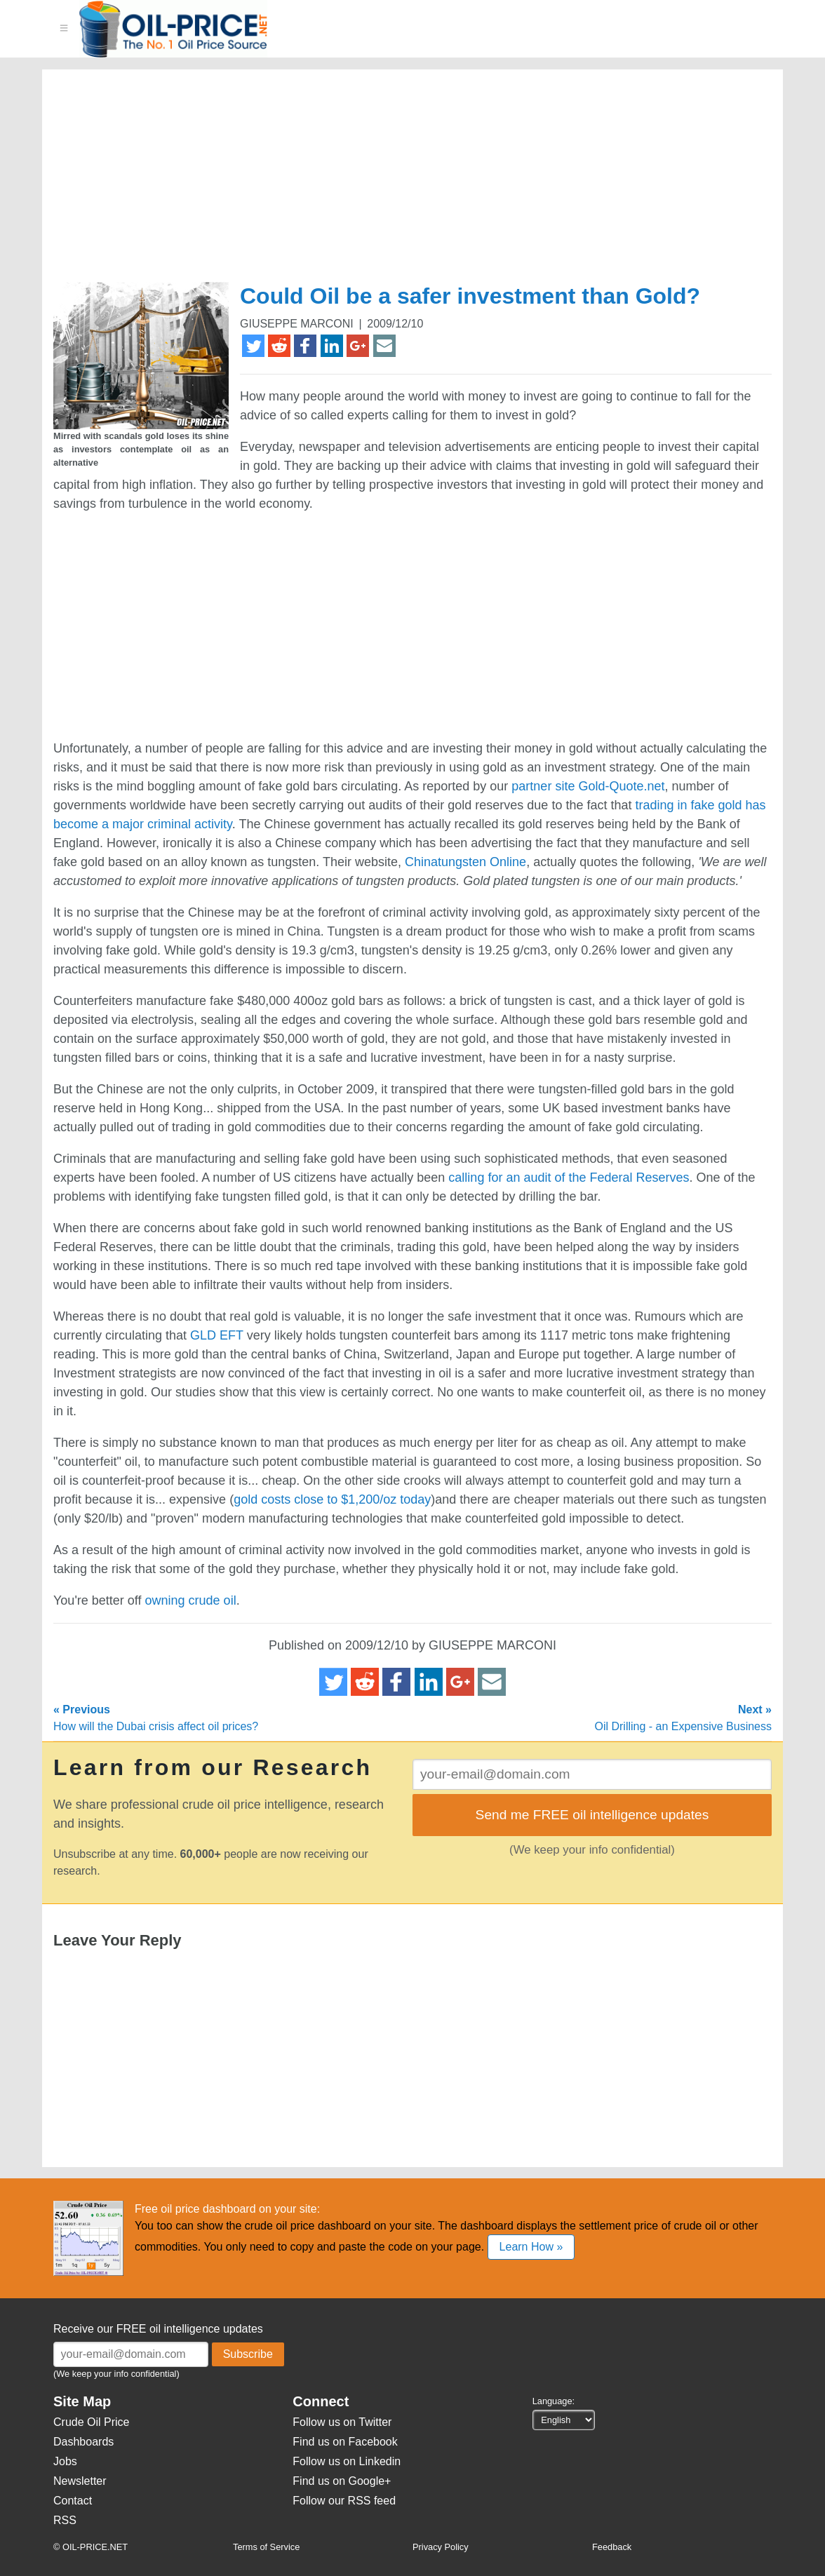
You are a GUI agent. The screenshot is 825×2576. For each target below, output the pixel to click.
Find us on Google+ (342, 2481)
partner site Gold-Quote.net (587, 786)
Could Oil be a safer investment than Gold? (470, 296)
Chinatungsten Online (465, 862)
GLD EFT (216, 1335)
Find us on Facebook (345, 2442)
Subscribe (248, 2354)
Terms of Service (266, 2547)
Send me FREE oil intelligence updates (592, 1814)
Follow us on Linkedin (347, 2461)
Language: (553, 2401)
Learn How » (531, 2247)
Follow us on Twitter (342, 2422)
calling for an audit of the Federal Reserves (568, 1178)
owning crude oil (190, 1600)
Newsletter (80, 2481)
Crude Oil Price (91, 2422)
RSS (64, 2520)
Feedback (611, 2547)
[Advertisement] (395, 181)
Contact (72, 2501)
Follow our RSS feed (344, 2501)
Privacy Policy (440, 2547)
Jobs (65, 2461)
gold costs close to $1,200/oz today (332, 1499)
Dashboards (83, 2442)
